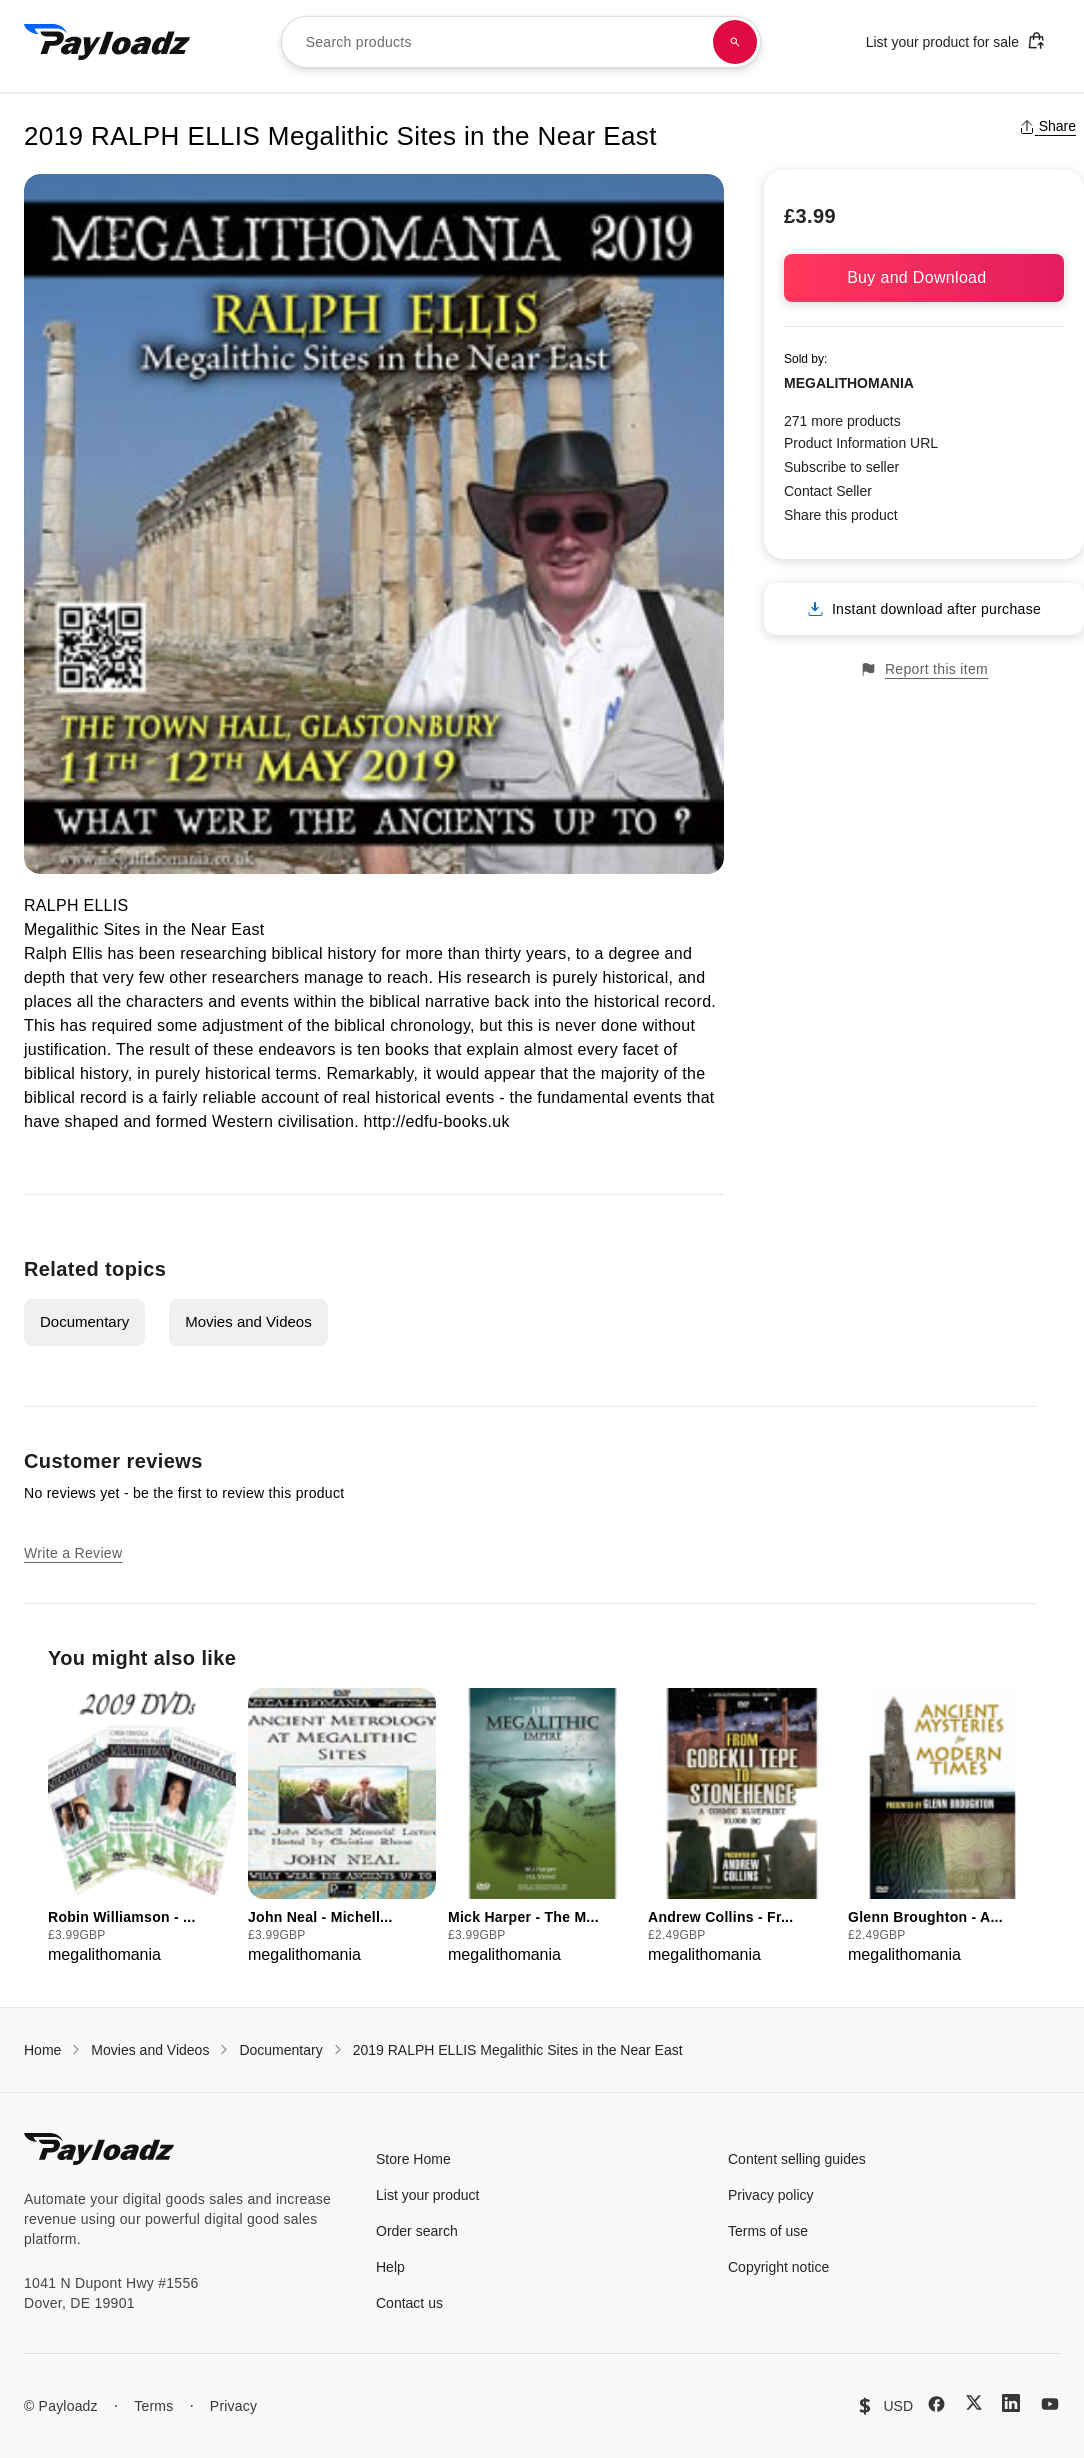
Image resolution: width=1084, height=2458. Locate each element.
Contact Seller (828, 491)
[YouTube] (1050, 2404)
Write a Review (73, 1553)
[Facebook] (936, 2404)
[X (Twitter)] (974, 2402)
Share (1047, 126)
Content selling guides (797, 2159)
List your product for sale (956, 40)
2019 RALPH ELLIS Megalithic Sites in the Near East (518, 2050)
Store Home (413, 2159)
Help (390, 2267)
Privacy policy (771, 2195)
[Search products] (735, 42)
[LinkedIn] (1011, 2403)
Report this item (924, 669)
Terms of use (768, 2231)
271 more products (842, 421)
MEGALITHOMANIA (849, 383)
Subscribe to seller (841, 467)
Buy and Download (924, 277)
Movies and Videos (248, 1321)
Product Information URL (861, 443)
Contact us (409, 2303)
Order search (417, 2231)
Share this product (841, 515)
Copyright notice (778, 2267)
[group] (142, 1827)
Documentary (84, 1321)
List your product (428, 2195)
